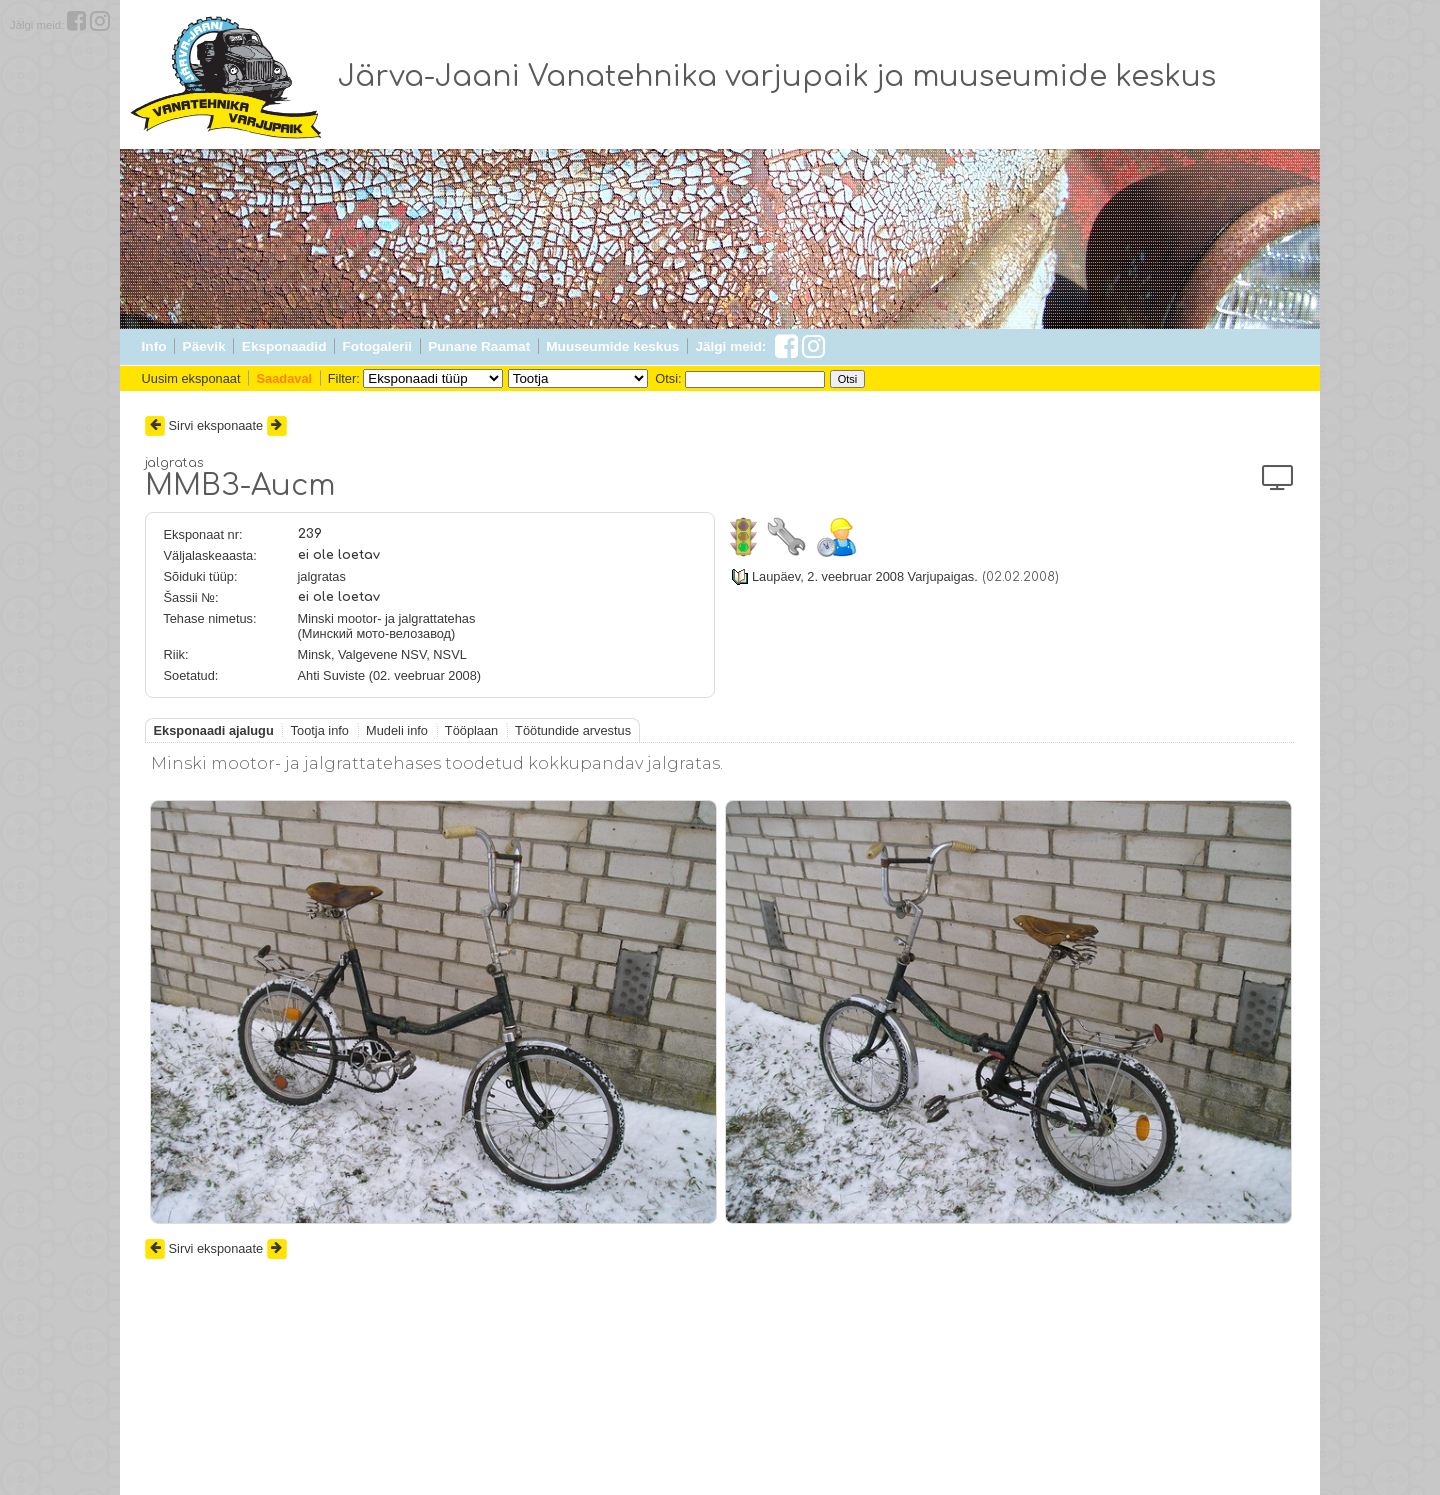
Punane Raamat (479, 346)
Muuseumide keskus (612, 346)
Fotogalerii (377, 346)
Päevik (204, 346)
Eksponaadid (284, 346)
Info (154, 346)
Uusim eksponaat (191, 378)
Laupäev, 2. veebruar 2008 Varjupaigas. (865, 576)
